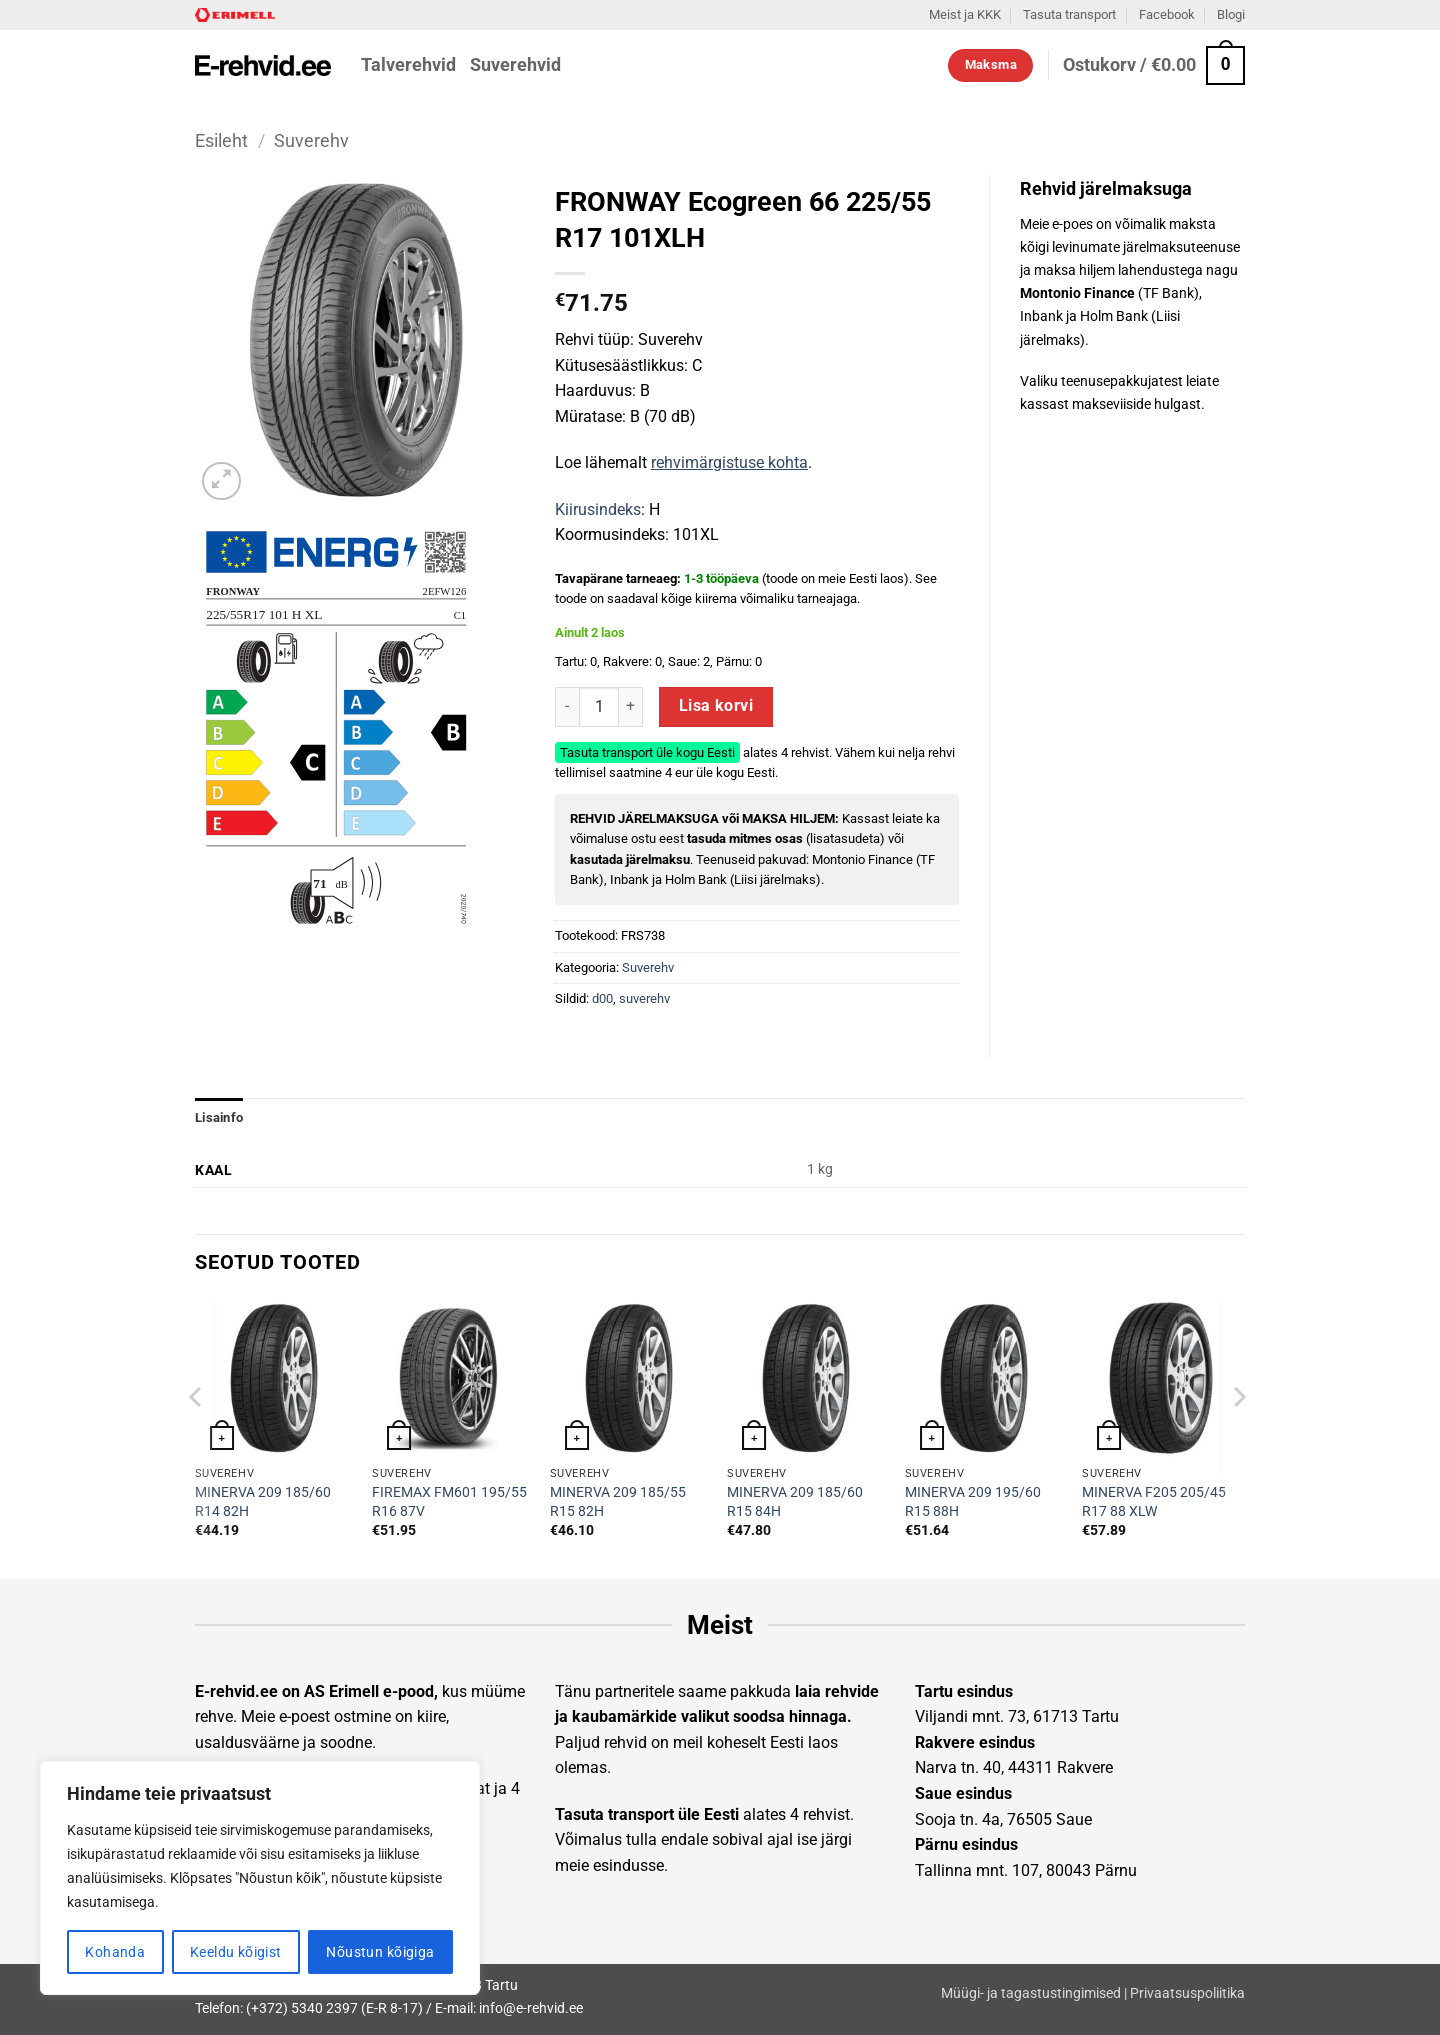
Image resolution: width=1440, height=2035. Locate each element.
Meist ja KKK (965, 14)
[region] (260, 1878)
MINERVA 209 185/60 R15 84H (795, 1502)
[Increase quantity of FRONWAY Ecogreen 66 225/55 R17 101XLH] (631, 707)
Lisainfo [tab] (219, 1117)
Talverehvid (408, 65)
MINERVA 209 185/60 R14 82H (263, 1502)
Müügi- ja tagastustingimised (1031, 1993)
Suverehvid (515, 65)
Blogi (1231, 14)
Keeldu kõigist (236, 1952)
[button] (1154, 65)
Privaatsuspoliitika (1187, 1993)
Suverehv (311, 140)
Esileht (221, 140)
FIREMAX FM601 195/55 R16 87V (449, 1502)
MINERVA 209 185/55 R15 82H (618, 1502)
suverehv (644, 998)
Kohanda (115, 1952)
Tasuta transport (1069, 14)
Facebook (1167, 14)
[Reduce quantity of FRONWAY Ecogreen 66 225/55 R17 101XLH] (567, 707)
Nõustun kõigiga (380, 1952)
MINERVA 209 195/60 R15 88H (973, 1502)
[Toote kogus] (599, 707)
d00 (602, 998)
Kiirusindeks (598, 509)
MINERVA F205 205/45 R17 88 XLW (1154, 1502)
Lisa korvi (716, 706)
